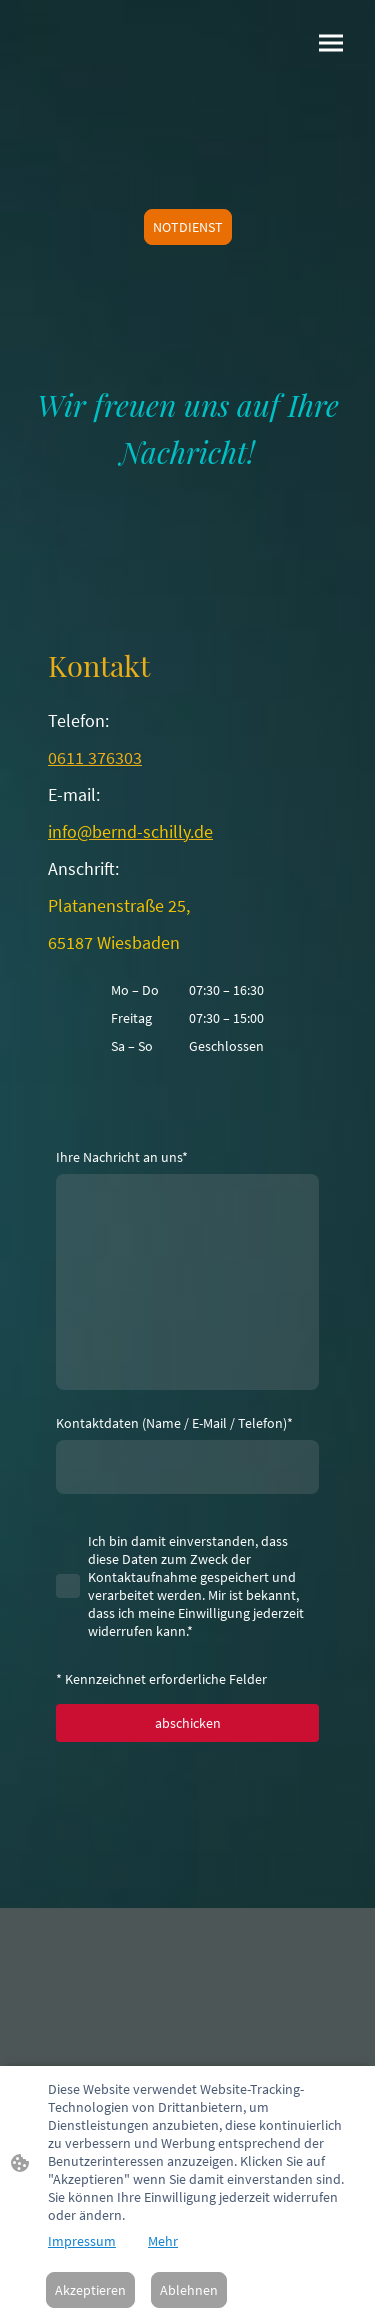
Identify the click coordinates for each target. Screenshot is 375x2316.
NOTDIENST (188, 227)
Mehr (163, 2241)
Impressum (82, 2241)
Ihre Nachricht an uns (122, 1157)
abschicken (188, 1723)
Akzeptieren (90, 2290)
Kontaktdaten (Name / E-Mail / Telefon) (174, 1423)
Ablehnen (189, 2290)
